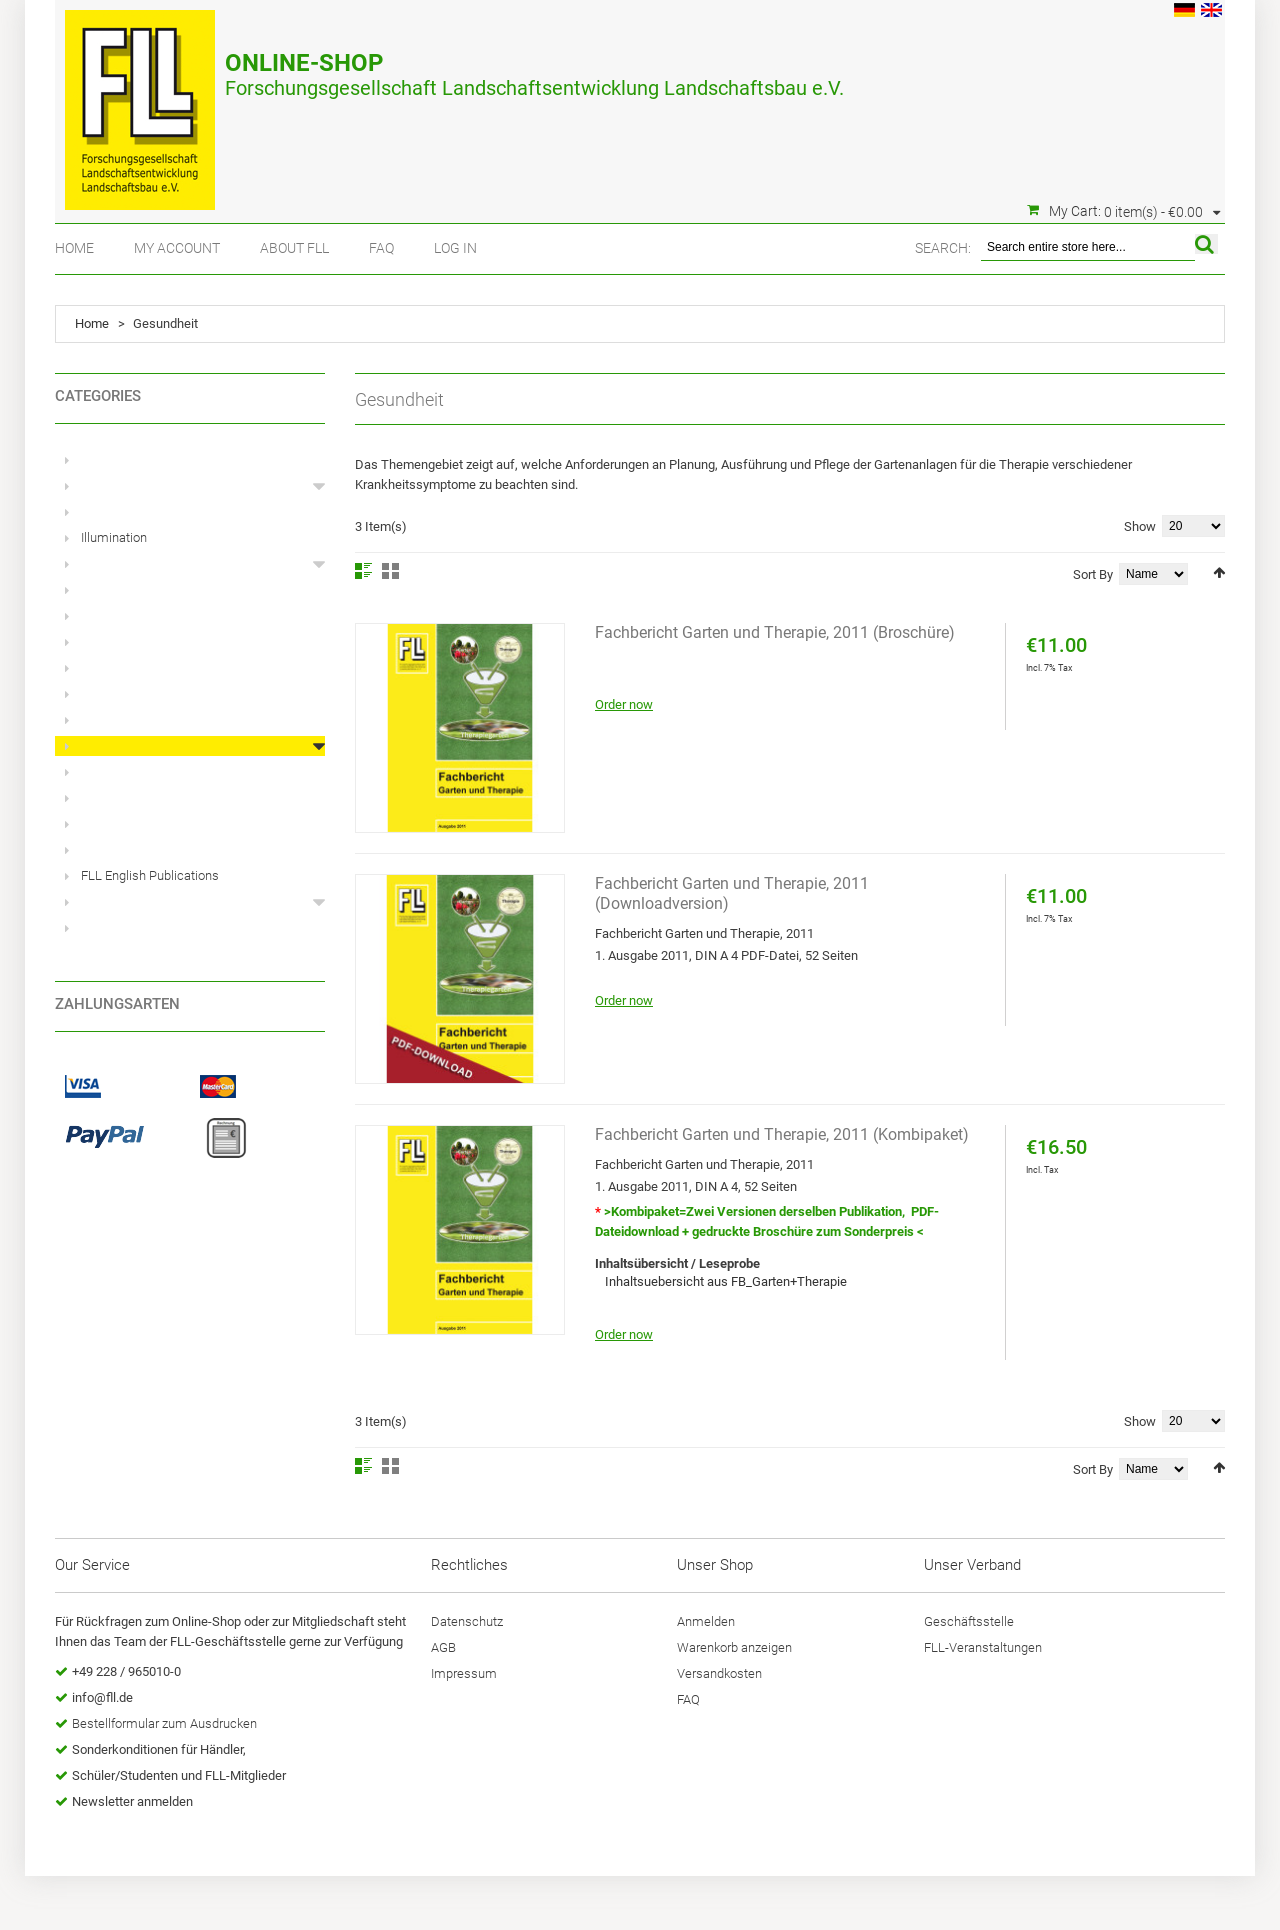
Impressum (464, 1673)
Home (74, 248)
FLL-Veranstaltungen (983, 1647)
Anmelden (706, 1621)
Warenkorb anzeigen (734, 1647)
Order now (624, 704)
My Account (177, 248)
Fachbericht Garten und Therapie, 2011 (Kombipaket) (782, 1134)
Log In (455, 248)
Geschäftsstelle (969, 1621)
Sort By (1093, 574)
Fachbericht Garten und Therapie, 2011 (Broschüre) (775, 632)
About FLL (294, 248)
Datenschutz (467, 1621)
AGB (443, 1647)
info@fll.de (102, 1697)
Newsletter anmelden (132, 1801)
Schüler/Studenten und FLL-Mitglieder (179, 1775)
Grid (390, 571)
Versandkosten (719, 1673)
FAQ (381, 248)
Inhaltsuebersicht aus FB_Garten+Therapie (726, 1281)
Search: (943, 248)
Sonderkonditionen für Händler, (159, 1749)
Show (1140, 526)
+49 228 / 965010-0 (126, 1671)
